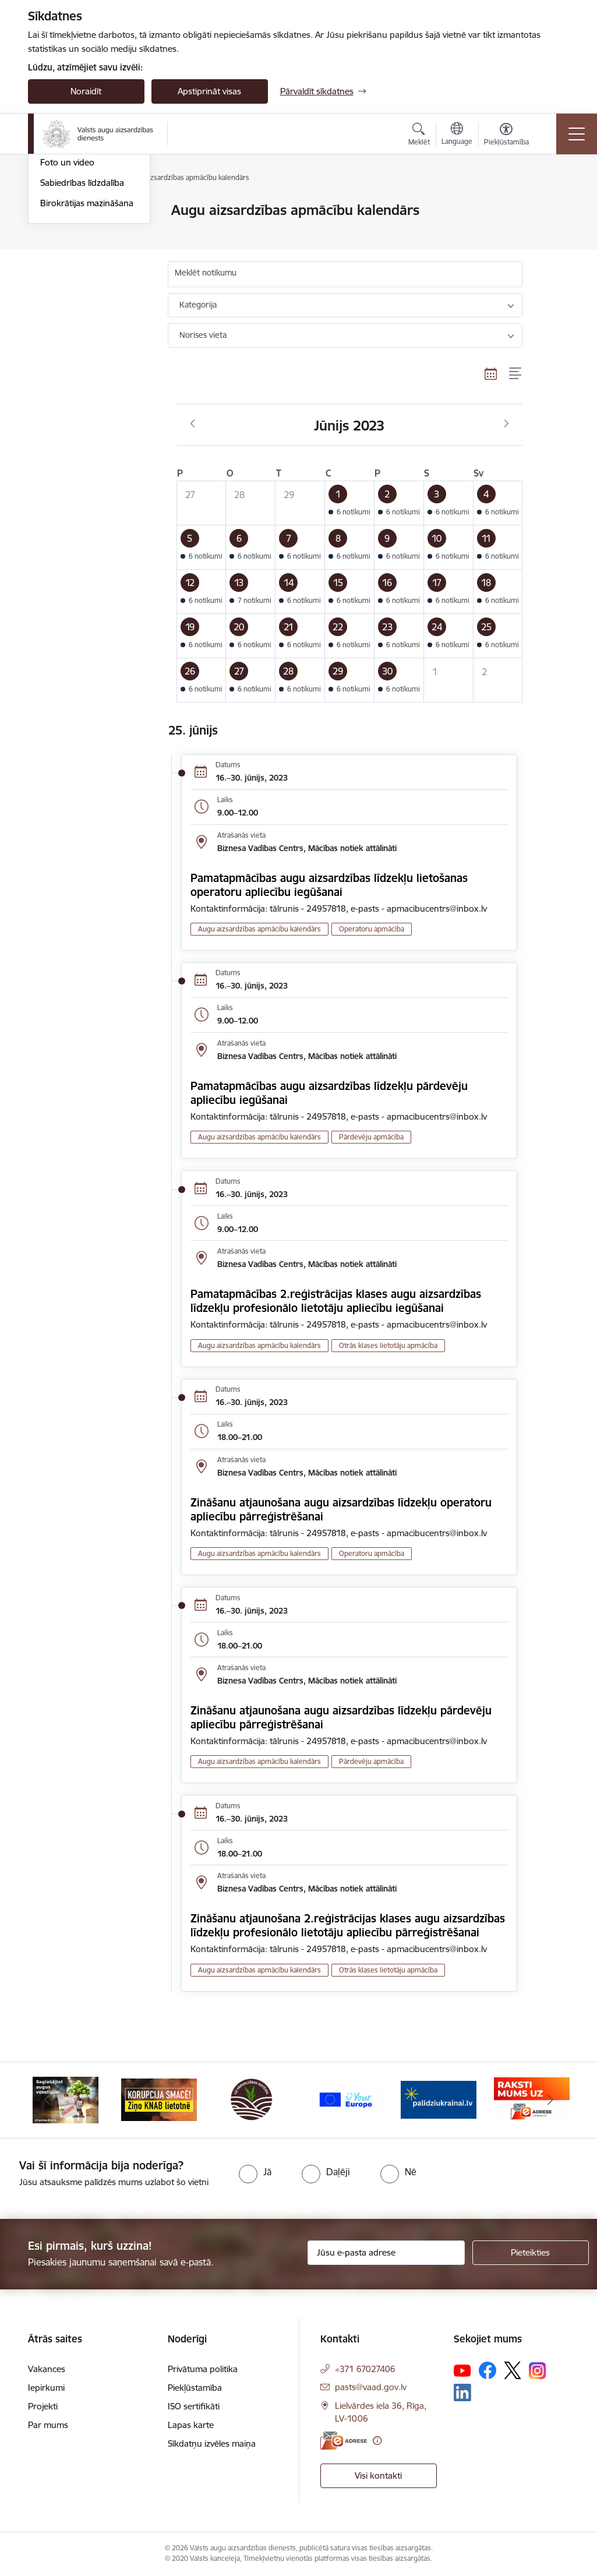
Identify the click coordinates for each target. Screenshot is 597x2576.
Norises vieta (203, 335)
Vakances (46, 2368)
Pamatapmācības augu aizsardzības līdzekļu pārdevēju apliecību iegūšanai (329, 1093)
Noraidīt (85, 91)
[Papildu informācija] (377, 2440)
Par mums (48, 2424)
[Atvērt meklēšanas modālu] (419, 136)
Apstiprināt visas (209, 91)
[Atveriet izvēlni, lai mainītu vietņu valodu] (457, 135)
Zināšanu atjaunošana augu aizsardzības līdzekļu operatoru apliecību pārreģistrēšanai (341, 1509)
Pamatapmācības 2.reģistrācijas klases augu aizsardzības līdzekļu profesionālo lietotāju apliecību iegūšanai (335, 1301)
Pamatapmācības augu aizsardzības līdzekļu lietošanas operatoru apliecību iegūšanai (329, 885)
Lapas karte (191, 2424)
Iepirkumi (46, 2387)
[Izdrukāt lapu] (553, 205)
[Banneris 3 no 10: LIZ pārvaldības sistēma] (252, 2099)
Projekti (43, 2406)
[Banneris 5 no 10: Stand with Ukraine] (438, 2099)
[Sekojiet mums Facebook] (487, 2370)
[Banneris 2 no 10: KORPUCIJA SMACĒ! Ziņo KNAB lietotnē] (159, 2099)
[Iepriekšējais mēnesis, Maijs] (192, 424)
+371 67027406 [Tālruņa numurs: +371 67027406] (365, 2368)
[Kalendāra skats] (491, 374)
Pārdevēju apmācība (371, 1136)
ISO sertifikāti (194, 2406)
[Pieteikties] (530, 2252)
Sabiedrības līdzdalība (82, 321)
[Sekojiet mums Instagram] (537, 2370)
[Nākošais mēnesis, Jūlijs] (506, 424)
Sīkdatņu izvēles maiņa (212, 2443)
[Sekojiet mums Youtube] (462, 2370)
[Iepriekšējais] (47, 2100)
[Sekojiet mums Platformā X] (512, 2370)
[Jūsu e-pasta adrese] (386, 2252)
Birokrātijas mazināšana (86, 341)
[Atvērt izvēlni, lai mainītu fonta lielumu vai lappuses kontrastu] (506, 136)
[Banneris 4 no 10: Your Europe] (345, 2099)
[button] (350, 503)
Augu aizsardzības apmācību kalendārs (79, 256)
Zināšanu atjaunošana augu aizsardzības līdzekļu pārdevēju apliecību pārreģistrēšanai (341, 1717)
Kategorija (198, 304)
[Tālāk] (550, 2100)
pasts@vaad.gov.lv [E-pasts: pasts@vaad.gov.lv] (371, 2386)
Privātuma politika (203, 2368)
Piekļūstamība (195, 2387)
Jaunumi (56, 210)
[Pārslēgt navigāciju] (576, 134)
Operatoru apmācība (371, 928)
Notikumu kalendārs (79, 231)
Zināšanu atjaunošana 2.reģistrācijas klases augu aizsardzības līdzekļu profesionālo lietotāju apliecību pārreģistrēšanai (347, 1925)
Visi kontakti (378, 2475)
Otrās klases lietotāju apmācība (388, 1345)
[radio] (255, 2172)
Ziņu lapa (58, 281)
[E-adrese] (343, 2440)
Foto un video (67, 300)
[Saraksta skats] (515, 374)
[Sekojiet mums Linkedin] (462, 2392)
